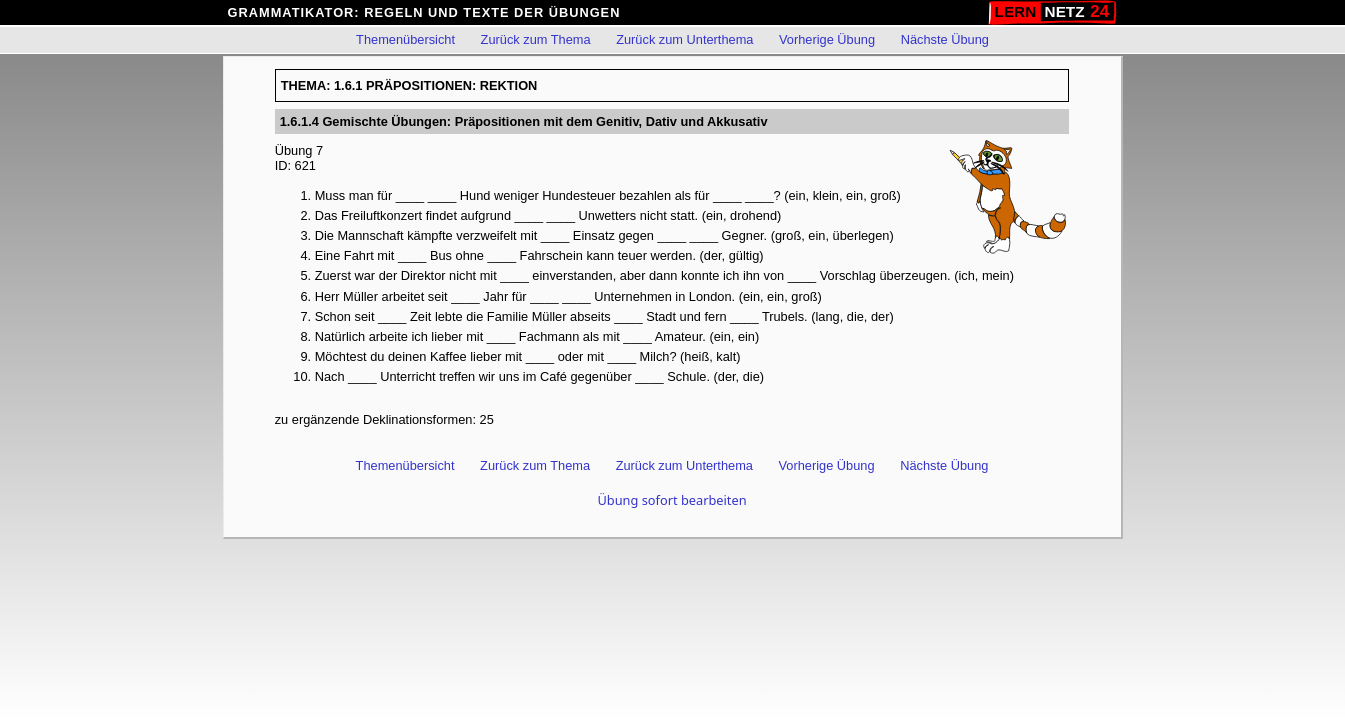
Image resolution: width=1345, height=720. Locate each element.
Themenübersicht (405, 39)
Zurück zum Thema (536, 39)
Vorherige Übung (827, 39)
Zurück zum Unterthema (684, 39)
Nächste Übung (945, 39)
